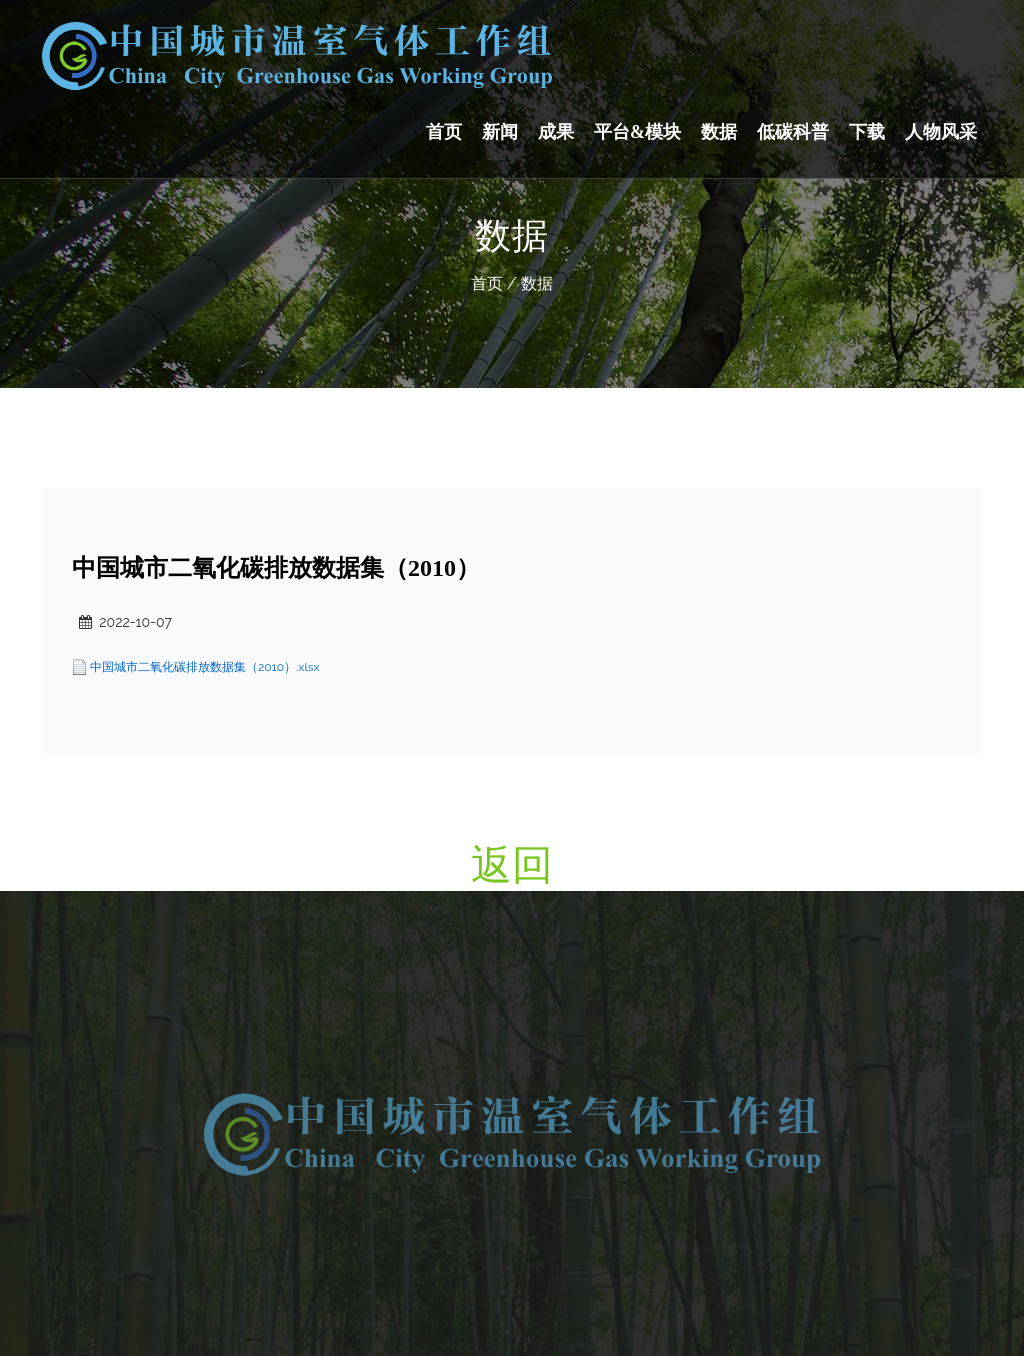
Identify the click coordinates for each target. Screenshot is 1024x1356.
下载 (867, 132)
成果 (556, 132)
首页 (444, 132)
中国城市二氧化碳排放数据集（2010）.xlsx (205, 667)
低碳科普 (793, 132)
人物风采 (941, 132)
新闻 (500, 132)
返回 (512, 865)
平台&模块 (637, 132)
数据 (719, 132)
